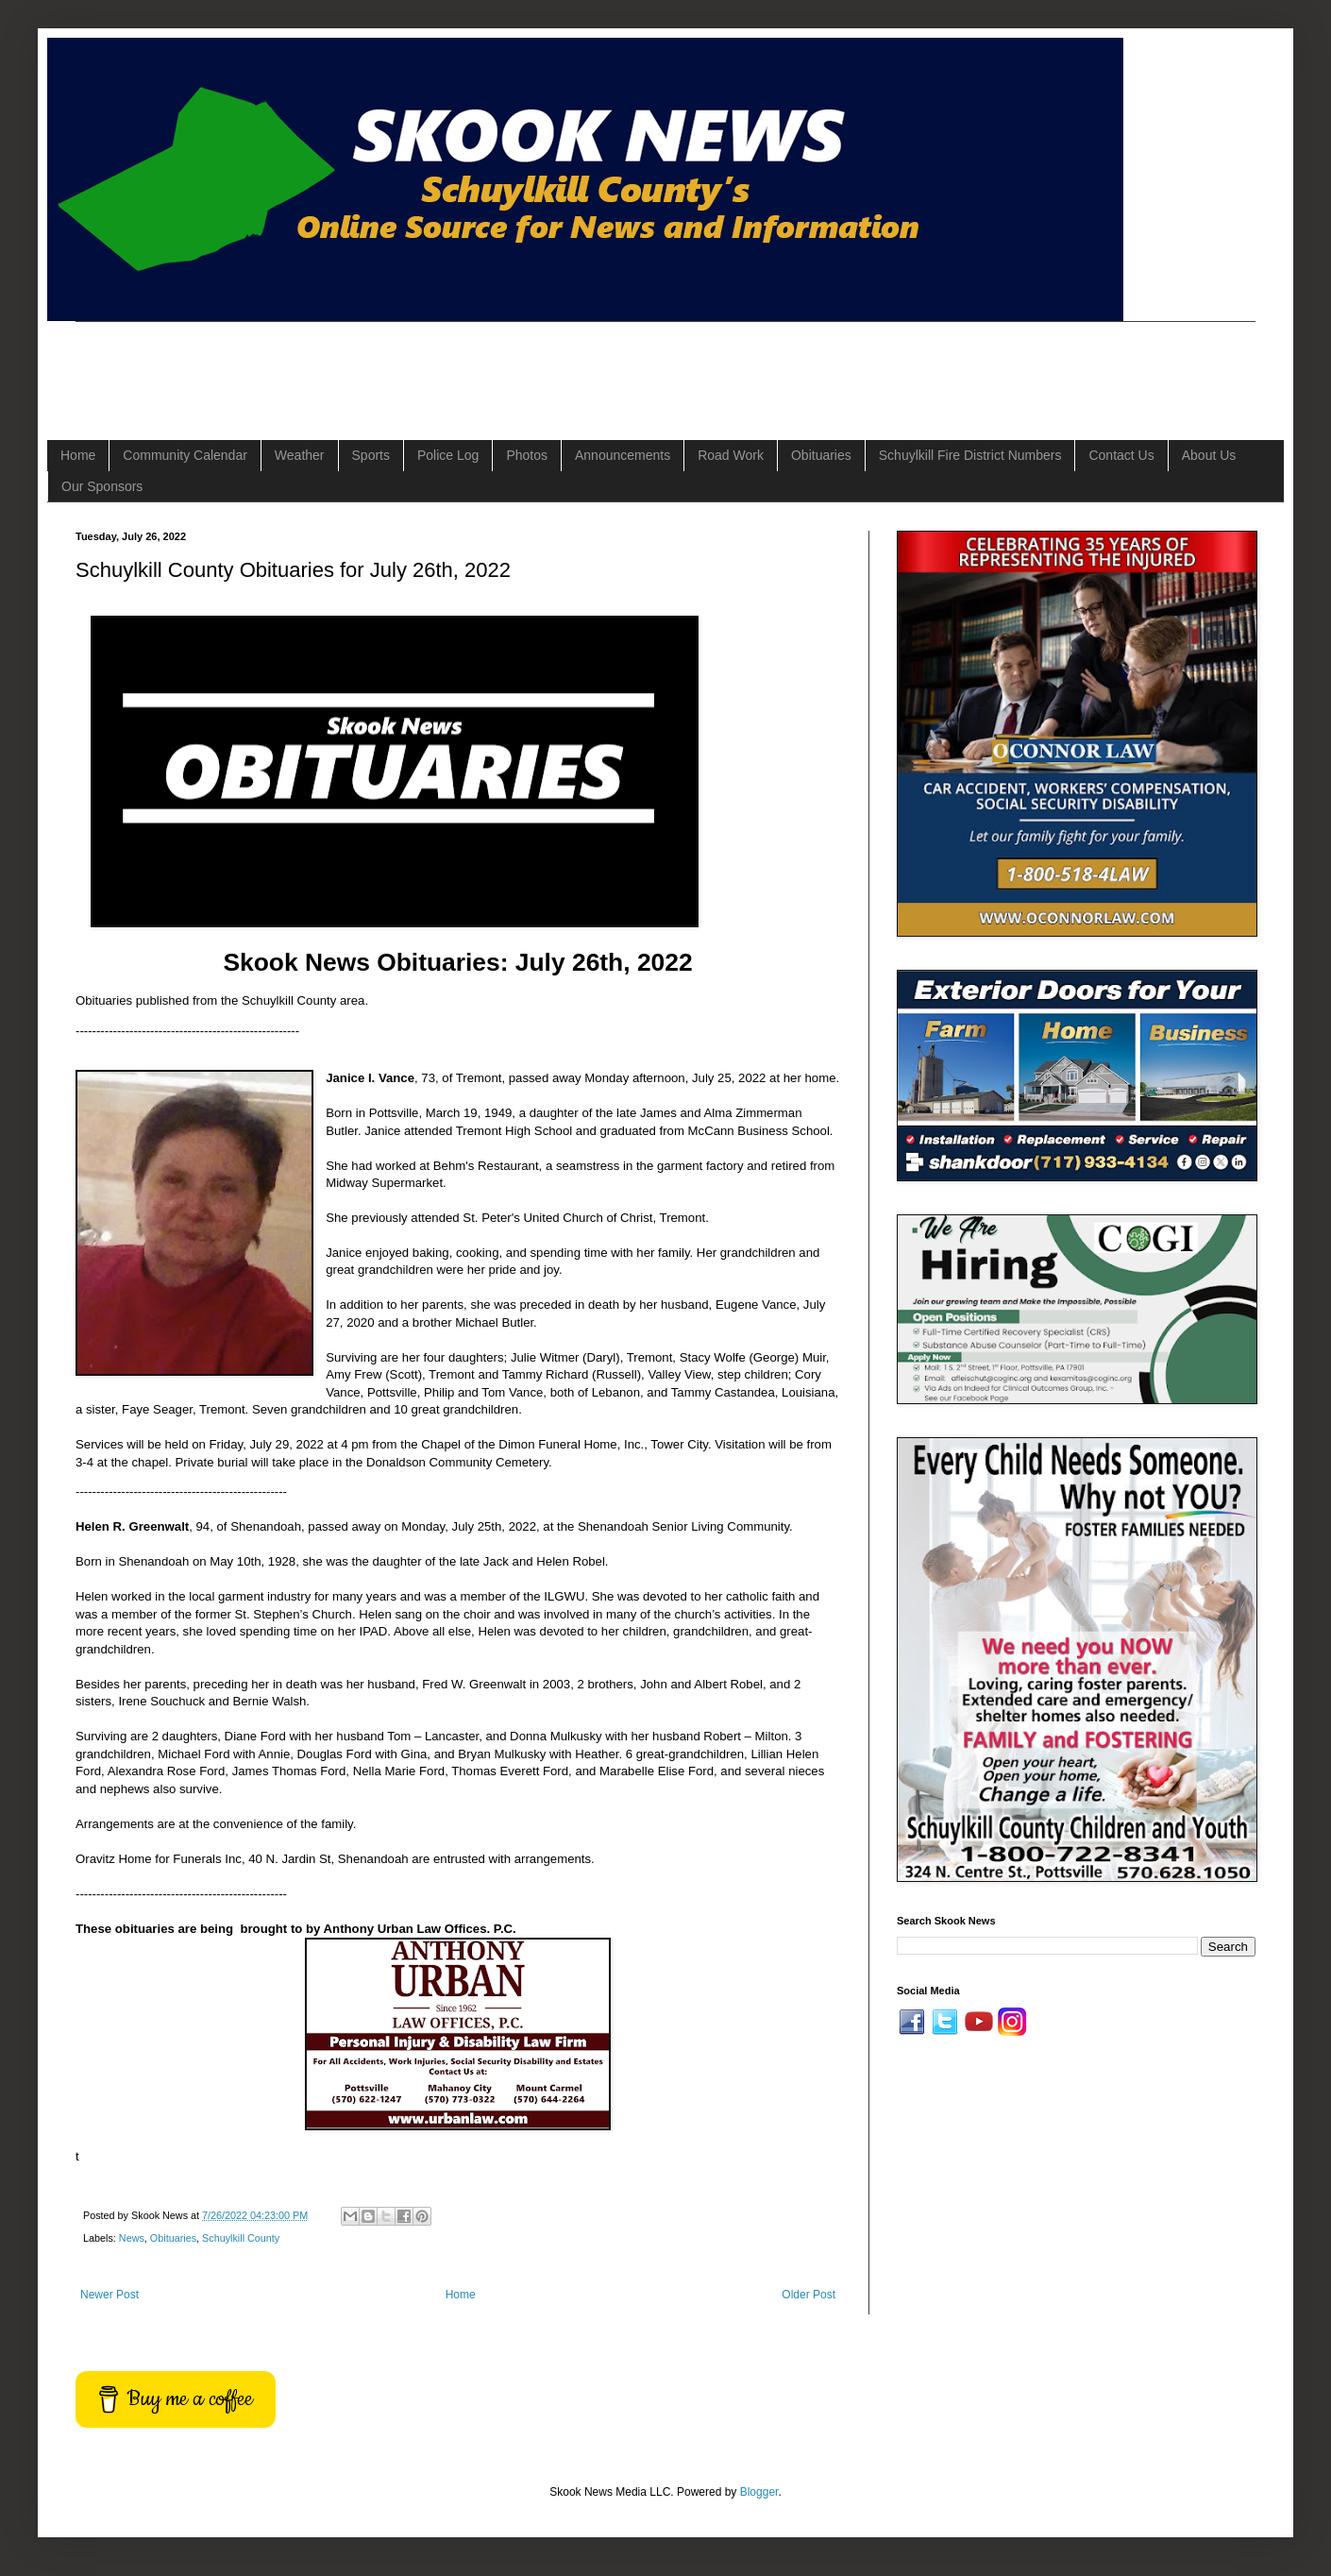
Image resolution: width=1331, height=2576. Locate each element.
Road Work (731, 455)
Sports (371, 455)
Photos (527, 455)
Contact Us (1121, 455)
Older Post (808, 2294)
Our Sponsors (102, 486)
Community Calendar (185, 455)
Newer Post (109, 2294)
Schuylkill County (240, 2238)
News (131, 2238)
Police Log (448, 455)
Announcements (622, 455)
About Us (1209, 455)
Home (77, 455)
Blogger (759, 2492)
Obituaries (821, 455)
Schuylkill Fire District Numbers (970, 455)
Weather (300, 455)
